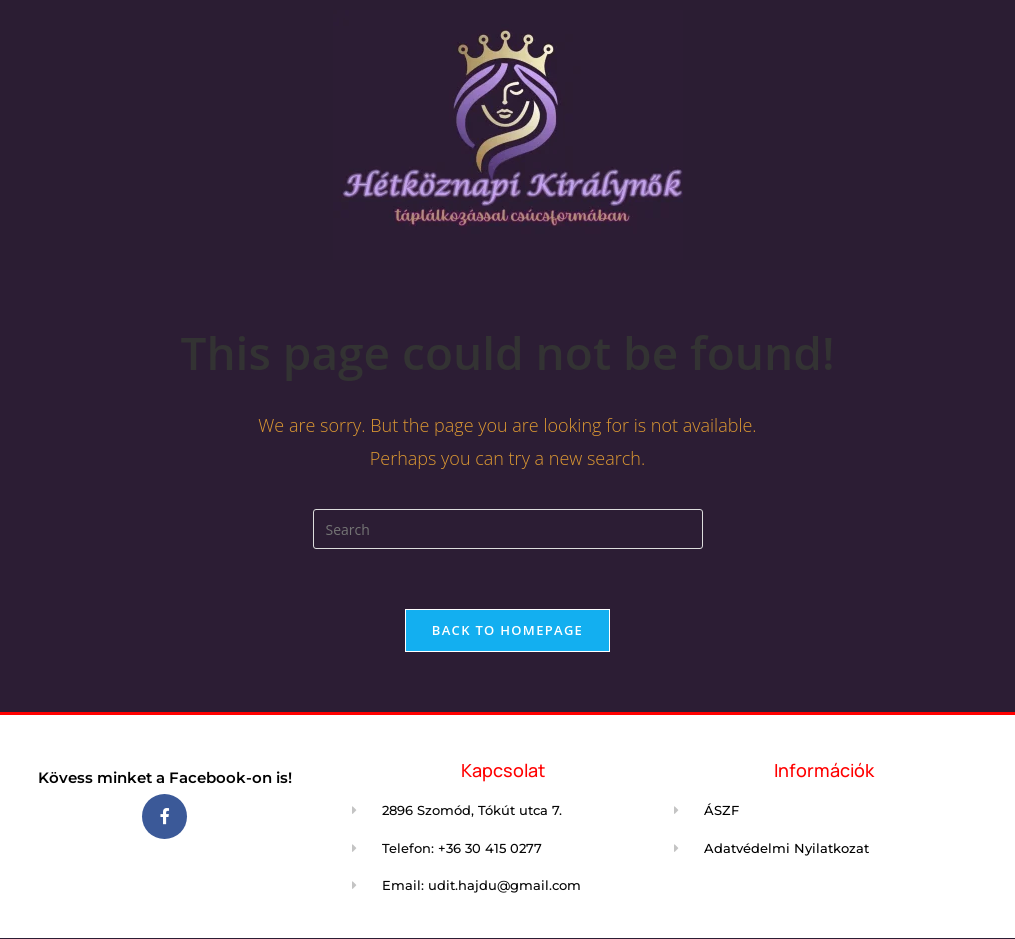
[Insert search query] (508, 529)
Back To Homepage (507, 630)
